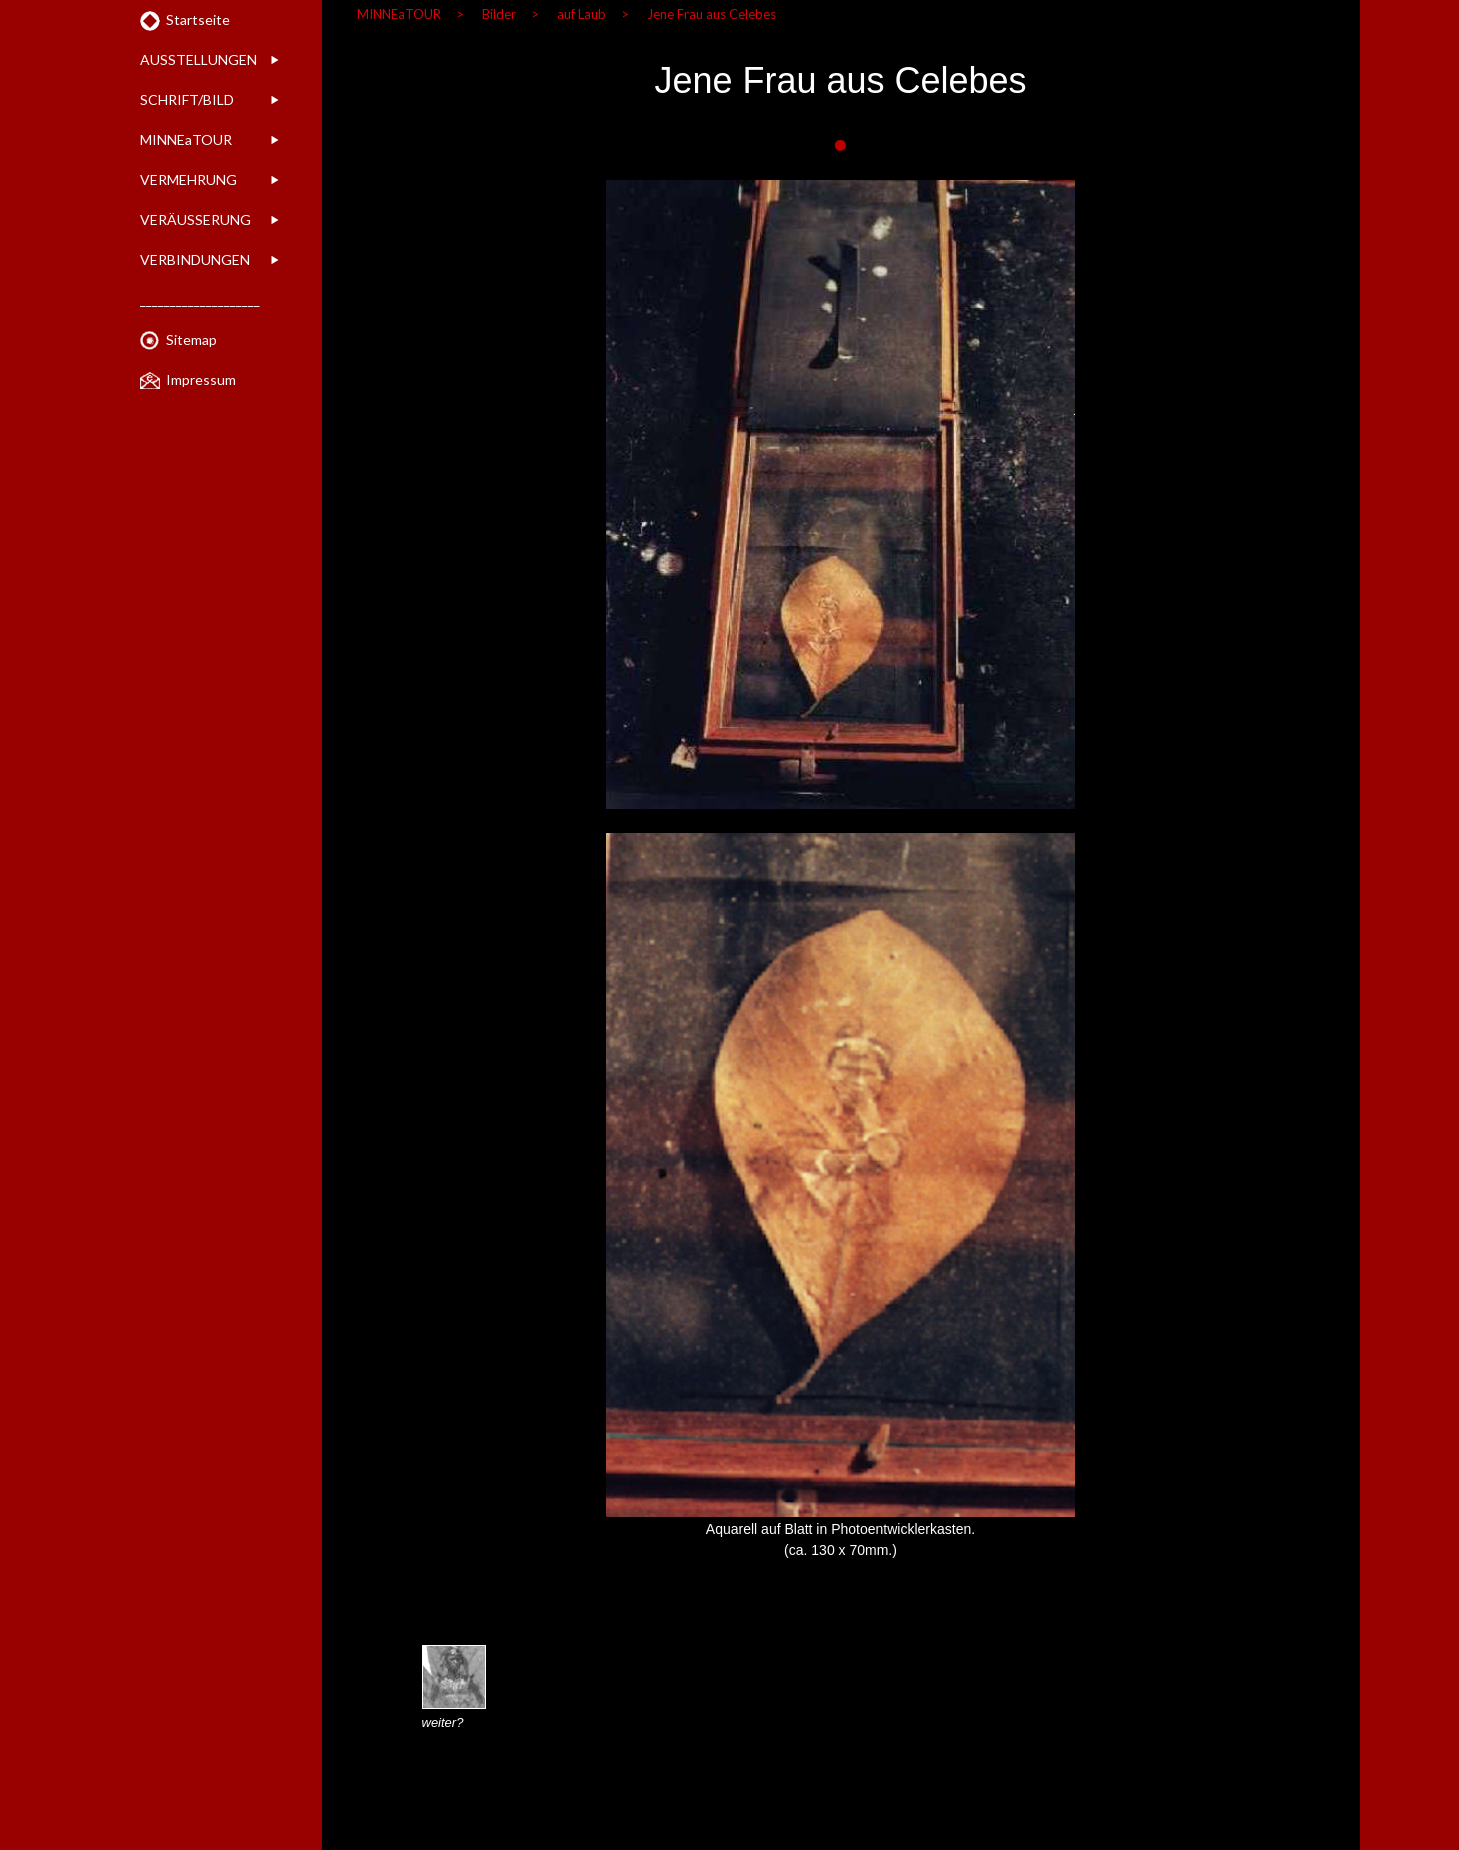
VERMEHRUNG (188, 179)
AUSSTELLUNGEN (198, 59)
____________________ (200, 299)
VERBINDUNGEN (195, 259)
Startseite (198, 19)
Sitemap (191, 339)
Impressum (201, 379)
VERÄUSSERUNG (195, 219)
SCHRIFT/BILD (187, 99)
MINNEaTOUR (186, 139)
